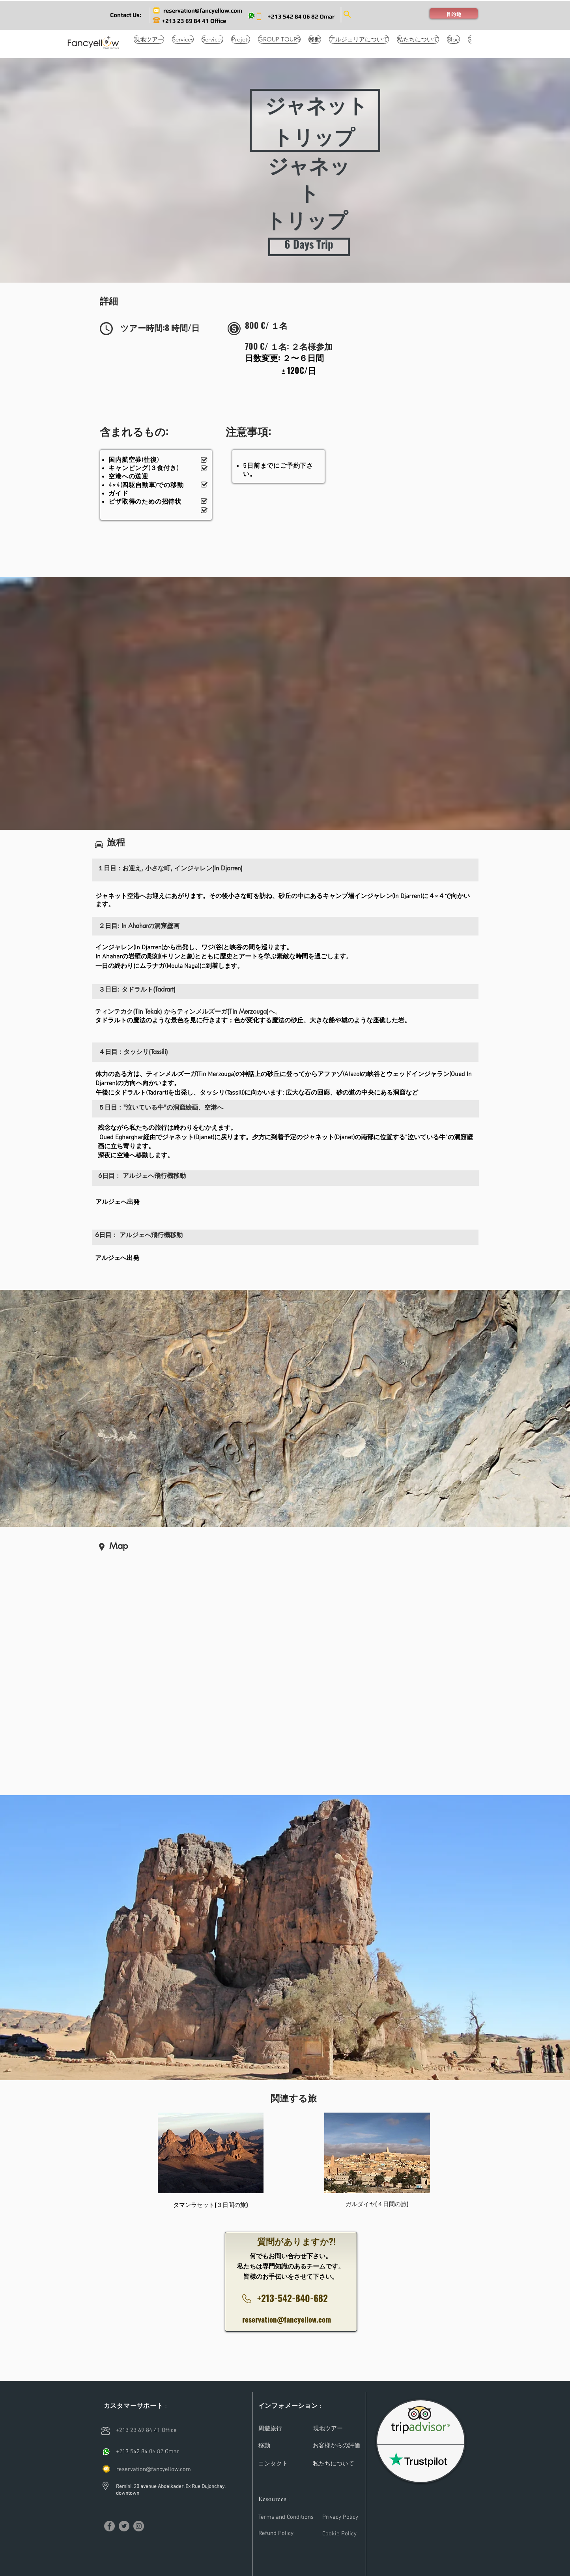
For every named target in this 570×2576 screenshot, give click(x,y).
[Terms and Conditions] (286, 2517)
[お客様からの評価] (336, 2446)
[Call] (106, 2452)
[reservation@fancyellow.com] (203, 10)
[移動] (277, 2446)
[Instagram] (138, 2526)
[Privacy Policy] (341, 2517)
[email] (106, 2469)
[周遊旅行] (270, 2429)
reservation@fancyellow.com (286, 2319)
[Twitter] (124, 2526)
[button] (126, 15)
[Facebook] (109, 2526)
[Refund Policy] (277, 2533)
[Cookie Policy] (341, 2534)
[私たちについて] (333, 2464)
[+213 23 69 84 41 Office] (197, 21)
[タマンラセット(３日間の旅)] (210, 2204)
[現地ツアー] (328, 2429)
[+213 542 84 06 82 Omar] (301, 16)
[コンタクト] (273, 2464)
